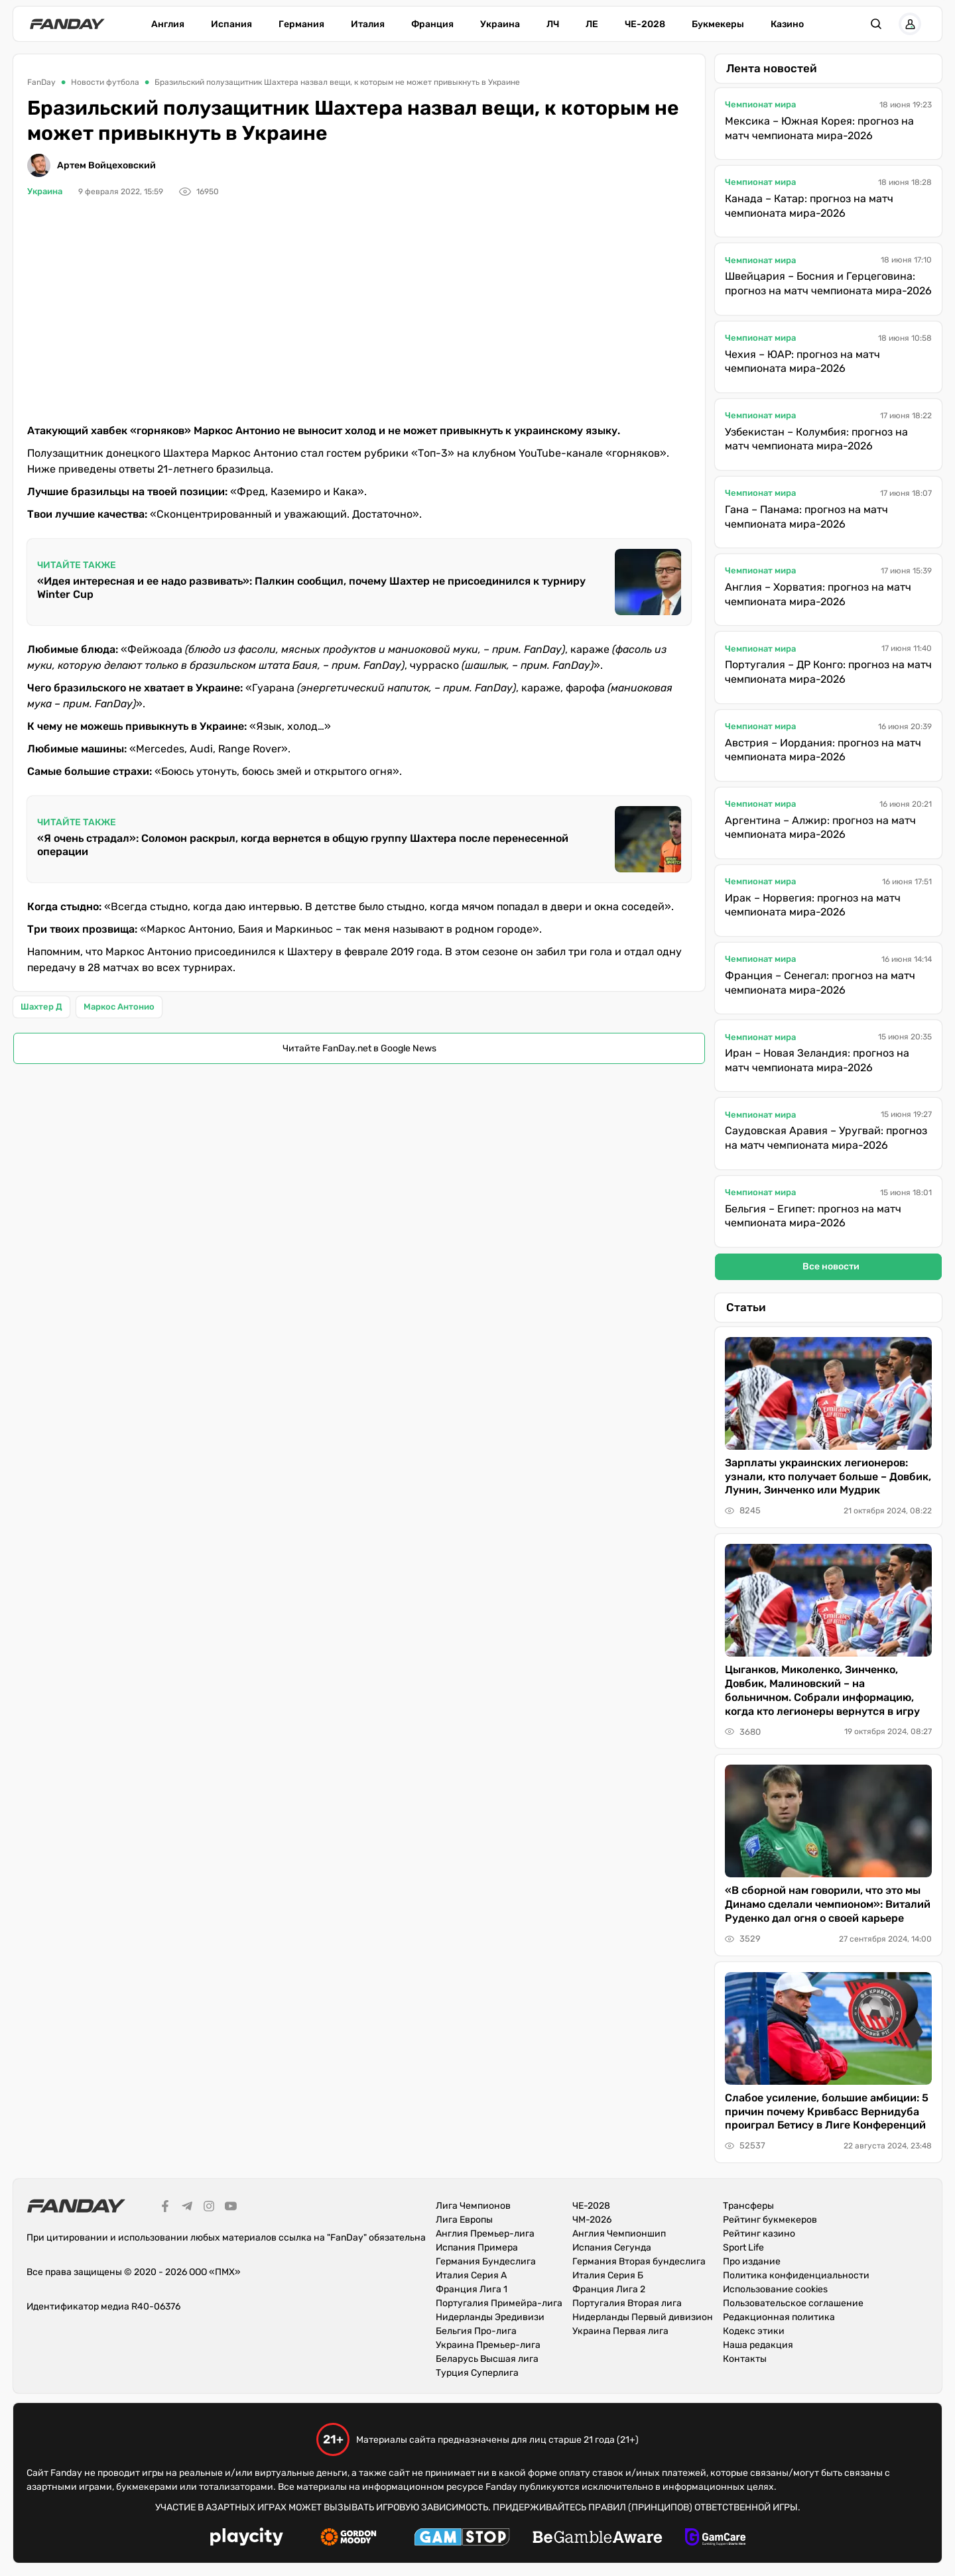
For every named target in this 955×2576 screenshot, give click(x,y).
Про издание (752, 2261)
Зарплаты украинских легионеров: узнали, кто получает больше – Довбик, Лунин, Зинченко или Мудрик (828, 1476)
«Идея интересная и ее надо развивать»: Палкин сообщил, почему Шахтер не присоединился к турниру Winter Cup (311, 588)
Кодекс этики (754, 2331)
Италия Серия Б (607, 2275)
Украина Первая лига (620, 2331)
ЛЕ (592, 24)
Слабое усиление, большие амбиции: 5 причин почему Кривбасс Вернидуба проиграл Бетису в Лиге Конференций (826, 2111)
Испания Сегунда (611, 2247)
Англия (167, 24)
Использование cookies (775, 2289)
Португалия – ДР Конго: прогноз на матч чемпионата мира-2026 (828, 671)
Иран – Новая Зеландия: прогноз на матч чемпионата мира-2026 (817, 1060)
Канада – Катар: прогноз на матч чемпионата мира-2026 (809, 205)
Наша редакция (758, 2345)
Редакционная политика (779, 2317)
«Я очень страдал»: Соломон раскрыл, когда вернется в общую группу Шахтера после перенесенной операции (302, 845)
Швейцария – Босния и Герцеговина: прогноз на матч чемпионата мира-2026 (828, 283)
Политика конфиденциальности (796, 2275)
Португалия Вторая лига (627, 2303)
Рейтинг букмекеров (770, 2219)
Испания (231, 24)
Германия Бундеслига (486, 2261)
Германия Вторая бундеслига (639, 2261)
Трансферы (748, 2205)
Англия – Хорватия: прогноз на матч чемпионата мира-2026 (818, 594)
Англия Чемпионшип (619, 2233)
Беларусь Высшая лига (487, 2359)
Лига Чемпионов (473, 2205)
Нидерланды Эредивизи (490, 2317)
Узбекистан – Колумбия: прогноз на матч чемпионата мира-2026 (816, 439)
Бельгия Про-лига (476, 2331)
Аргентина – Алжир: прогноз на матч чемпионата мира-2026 (820, 827)
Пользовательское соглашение (793, 2303)
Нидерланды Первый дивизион (642, 2317)
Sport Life (743, 2247)
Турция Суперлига (477, 2372)
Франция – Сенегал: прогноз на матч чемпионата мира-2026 (820, 982)
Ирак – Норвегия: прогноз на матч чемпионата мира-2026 (813, 905)
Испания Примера (477, 2247)
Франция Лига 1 (471, 2289)
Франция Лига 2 (608, 2289)
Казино (787, 24)
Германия (301, 24)
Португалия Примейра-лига (499, 2303)
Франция (432, 24)
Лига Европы (464, 2219)
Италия (368, 24)
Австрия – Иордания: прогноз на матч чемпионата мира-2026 (823, 750)
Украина (500, 24)
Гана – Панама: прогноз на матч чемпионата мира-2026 (806, 516)
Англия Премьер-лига (485, 2233)
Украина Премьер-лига (488, 2345)
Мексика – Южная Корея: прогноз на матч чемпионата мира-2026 (819, 128)
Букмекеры (718, 24)
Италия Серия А (471, 2275)
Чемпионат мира (760, 104)
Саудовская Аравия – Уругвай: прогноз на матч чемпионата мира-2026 (826, 1137)
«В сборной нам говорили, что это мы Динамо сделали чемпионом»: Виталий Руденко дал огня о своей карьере (827, 1904)
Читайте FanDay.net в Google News (359, 1048)
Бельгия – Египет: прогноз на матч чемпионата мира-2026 (813, 1216)
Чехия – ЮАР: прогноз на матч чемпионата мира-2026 (802, 361)
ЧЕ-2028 (645, 24)
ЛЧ (552, 24)
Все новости (831, 1266)
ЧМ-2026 (591, 2219)
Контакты (745, 2359)
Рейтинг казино (759, 2233)
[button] (876, 24)
